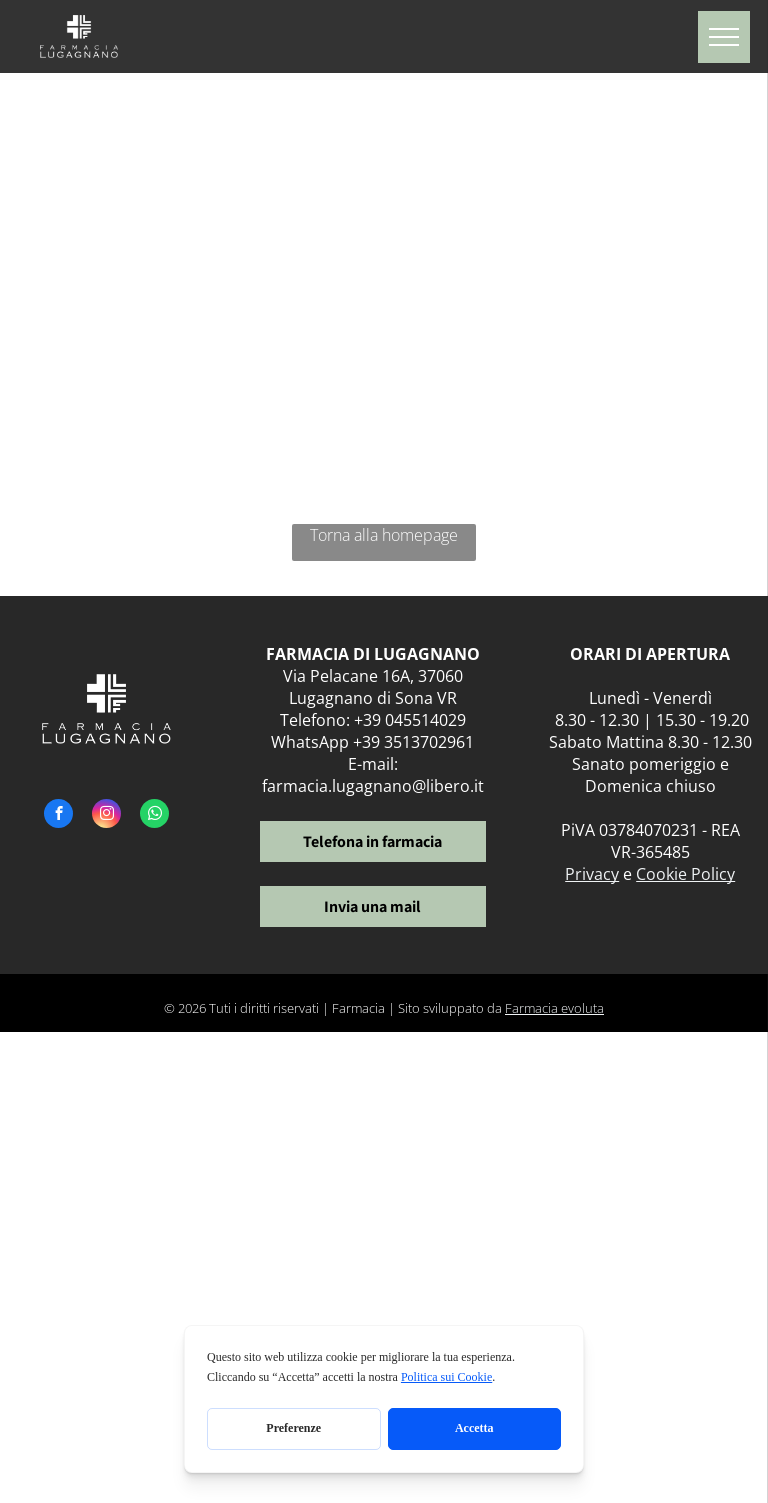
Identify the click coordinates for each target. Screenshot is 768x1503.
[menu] (724, 37)
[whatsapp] (154, 816)
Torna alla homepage (384, 535)
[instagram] (106, 816)
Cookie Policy (685, 874)
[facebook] (58, 816)
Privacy (592, 874)
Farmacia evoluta (554, 1008)
